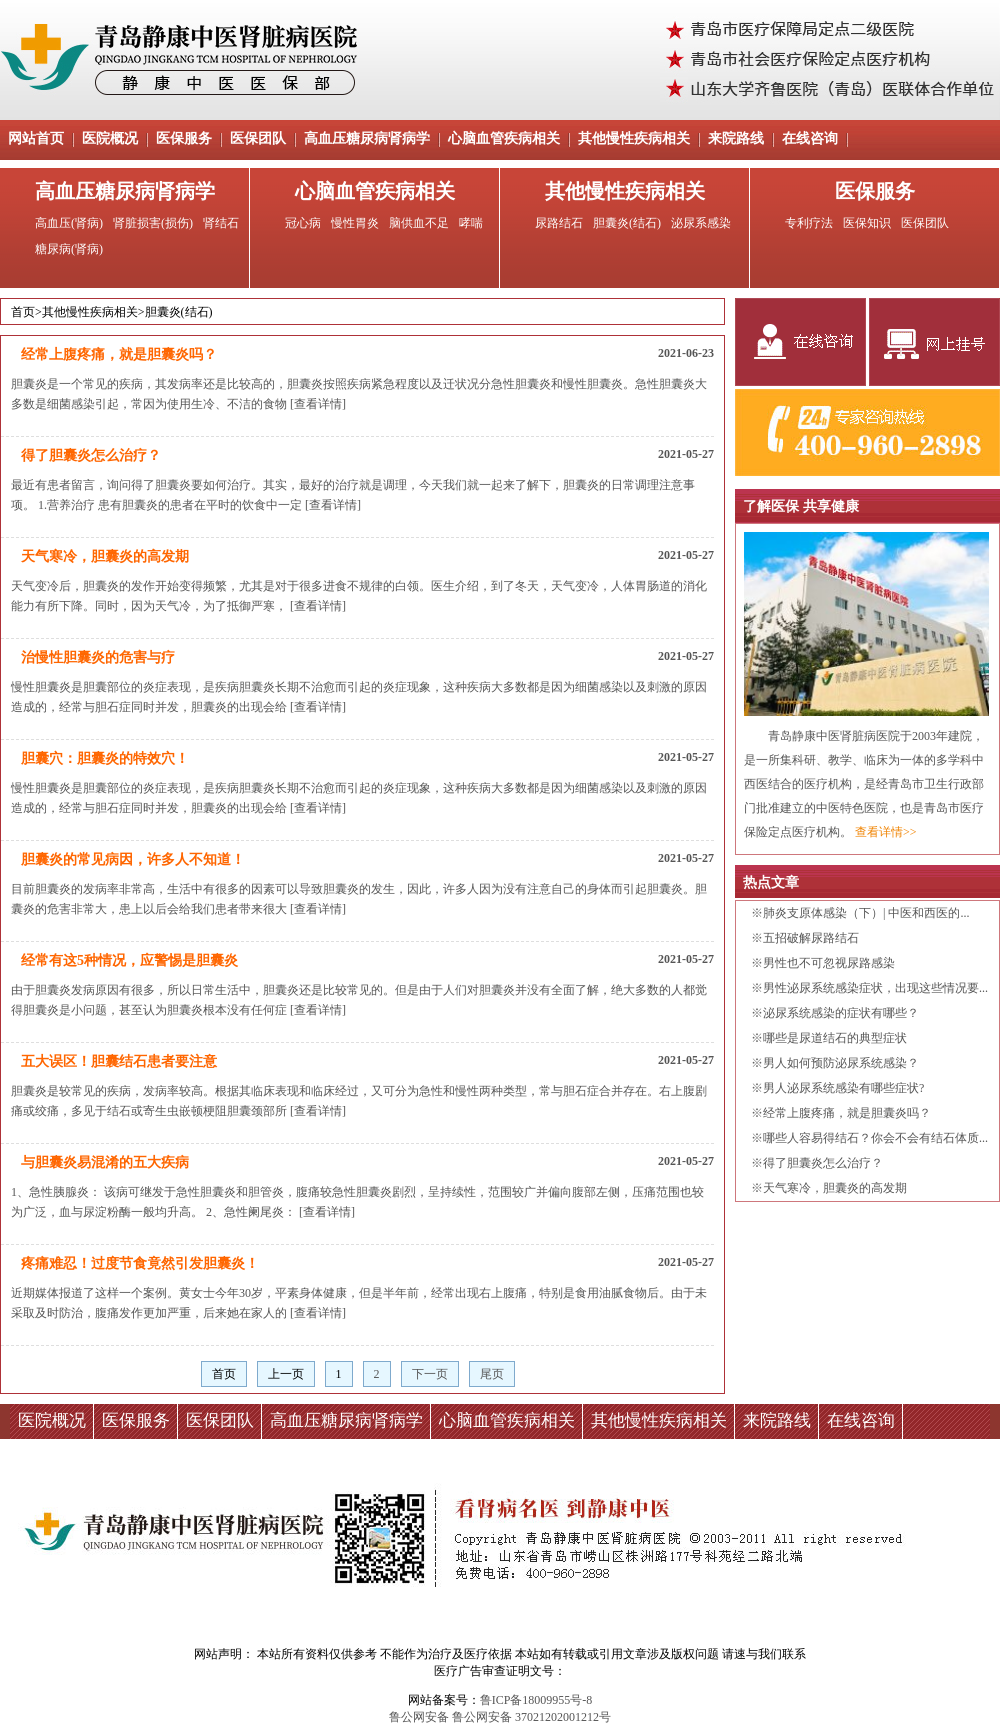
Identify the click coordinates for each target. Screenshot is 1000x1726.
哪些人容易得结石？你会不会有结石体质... (875, 1138)
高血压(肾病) (69, 223)
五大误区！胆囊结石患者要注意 (119, 1061)
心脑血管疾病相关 (504, 138)
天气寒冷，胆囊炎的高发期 (105, 556)
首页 (23, 312)
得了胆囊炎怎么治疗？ (91, 455)
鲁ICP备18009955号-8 (536, 1700)
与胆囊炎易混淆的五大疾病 (105, 1162)
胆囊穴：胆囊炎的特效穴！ (105, 758)
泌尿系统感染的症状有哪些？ (841, 1013)
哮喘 (471, 223)
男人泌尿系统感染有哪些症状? (843, 1088)
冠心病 (303, 223)
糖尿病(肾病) (69, 249)
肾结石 (221, 223)
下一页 (430, 1374)
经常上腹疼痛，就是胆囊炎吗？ (119, 354)
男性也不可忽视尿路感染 (829, 963)
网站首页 (36, 138)
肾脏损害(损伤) (153, 223)
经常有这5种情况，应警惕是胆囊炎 (129, 960)
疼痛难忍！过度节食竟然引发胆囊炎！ (140, 1263)
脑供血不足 (419, 223)
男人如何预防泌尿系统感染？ (841, 1063)
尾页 (492, 1374)
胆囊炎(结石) (627, 223)
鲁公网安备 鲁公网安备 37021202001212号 (500, 1717)
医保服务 (184, 138)
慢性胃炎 (355, 223)
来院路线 (736, 138)
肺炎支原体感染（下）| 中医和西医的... (866, 913)
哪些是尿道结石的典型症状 (835, 1038)
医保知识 (867, 223)
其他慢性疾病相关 (634, 138)
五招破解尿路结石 (811, 938)
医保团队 (258, 138)
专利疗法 (809, 223)
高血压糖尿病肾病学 (367, 138)
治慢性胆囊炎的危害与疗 (98, 657)
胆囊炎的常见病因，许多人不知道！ (133, 859)
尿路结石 (559, 223)
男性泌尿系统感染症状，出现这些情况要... (875, 988)
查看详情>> (886, 832)
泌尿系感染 (701, 223)
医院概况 (110, 138)
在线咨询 (810, 138)
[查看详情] (318, 404)
